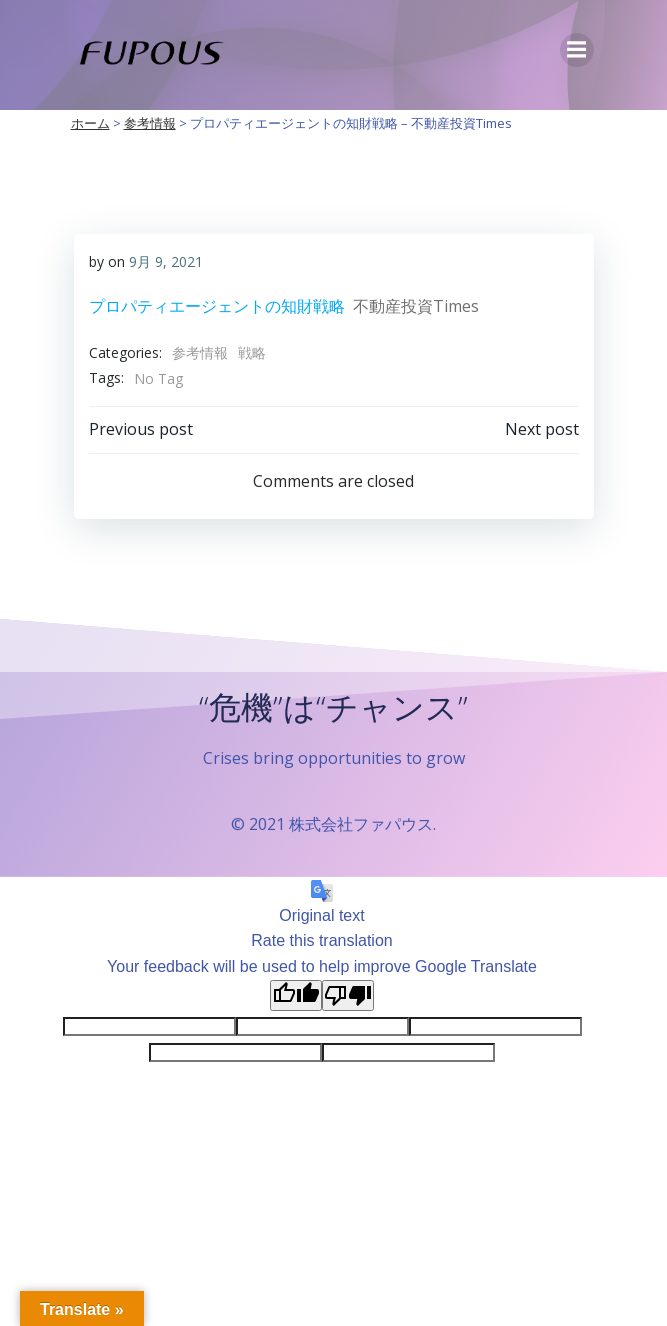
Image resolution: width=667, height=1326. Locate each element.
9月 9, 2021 (166, 261)
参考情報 (200, 352)
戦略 (252, 352)
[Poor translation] (348, 995)
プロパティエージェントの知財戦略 (217, 306)
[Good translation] (296, 995)
